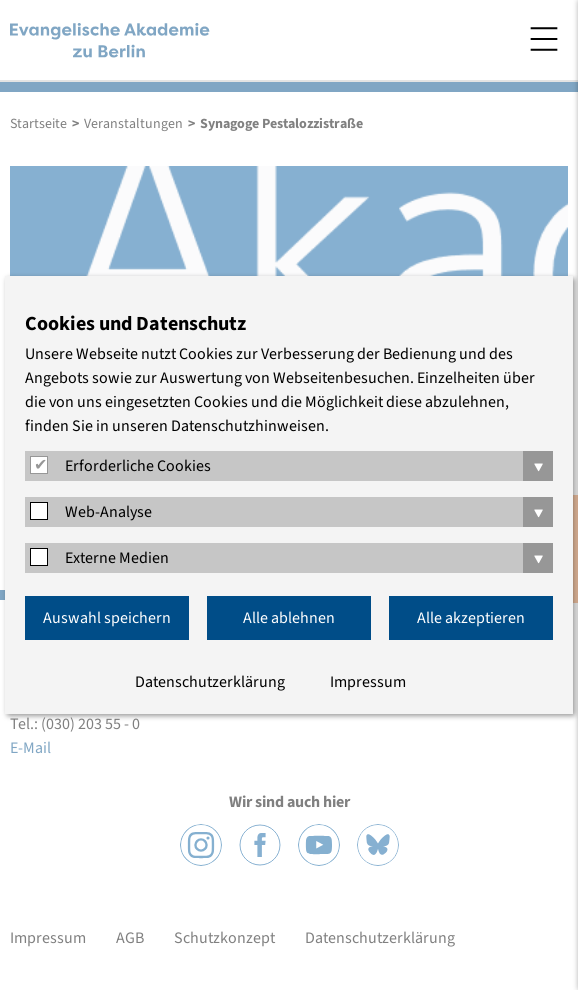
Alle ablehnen (289, 618)
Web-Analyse (108, 512)
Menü (544, 39)
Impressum (368, 682)
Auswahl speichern (107, 618)
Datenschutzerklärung (210, 682)
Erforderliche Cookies (138, 466)
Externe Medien (117, 558)
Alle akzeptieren (471, 618)
